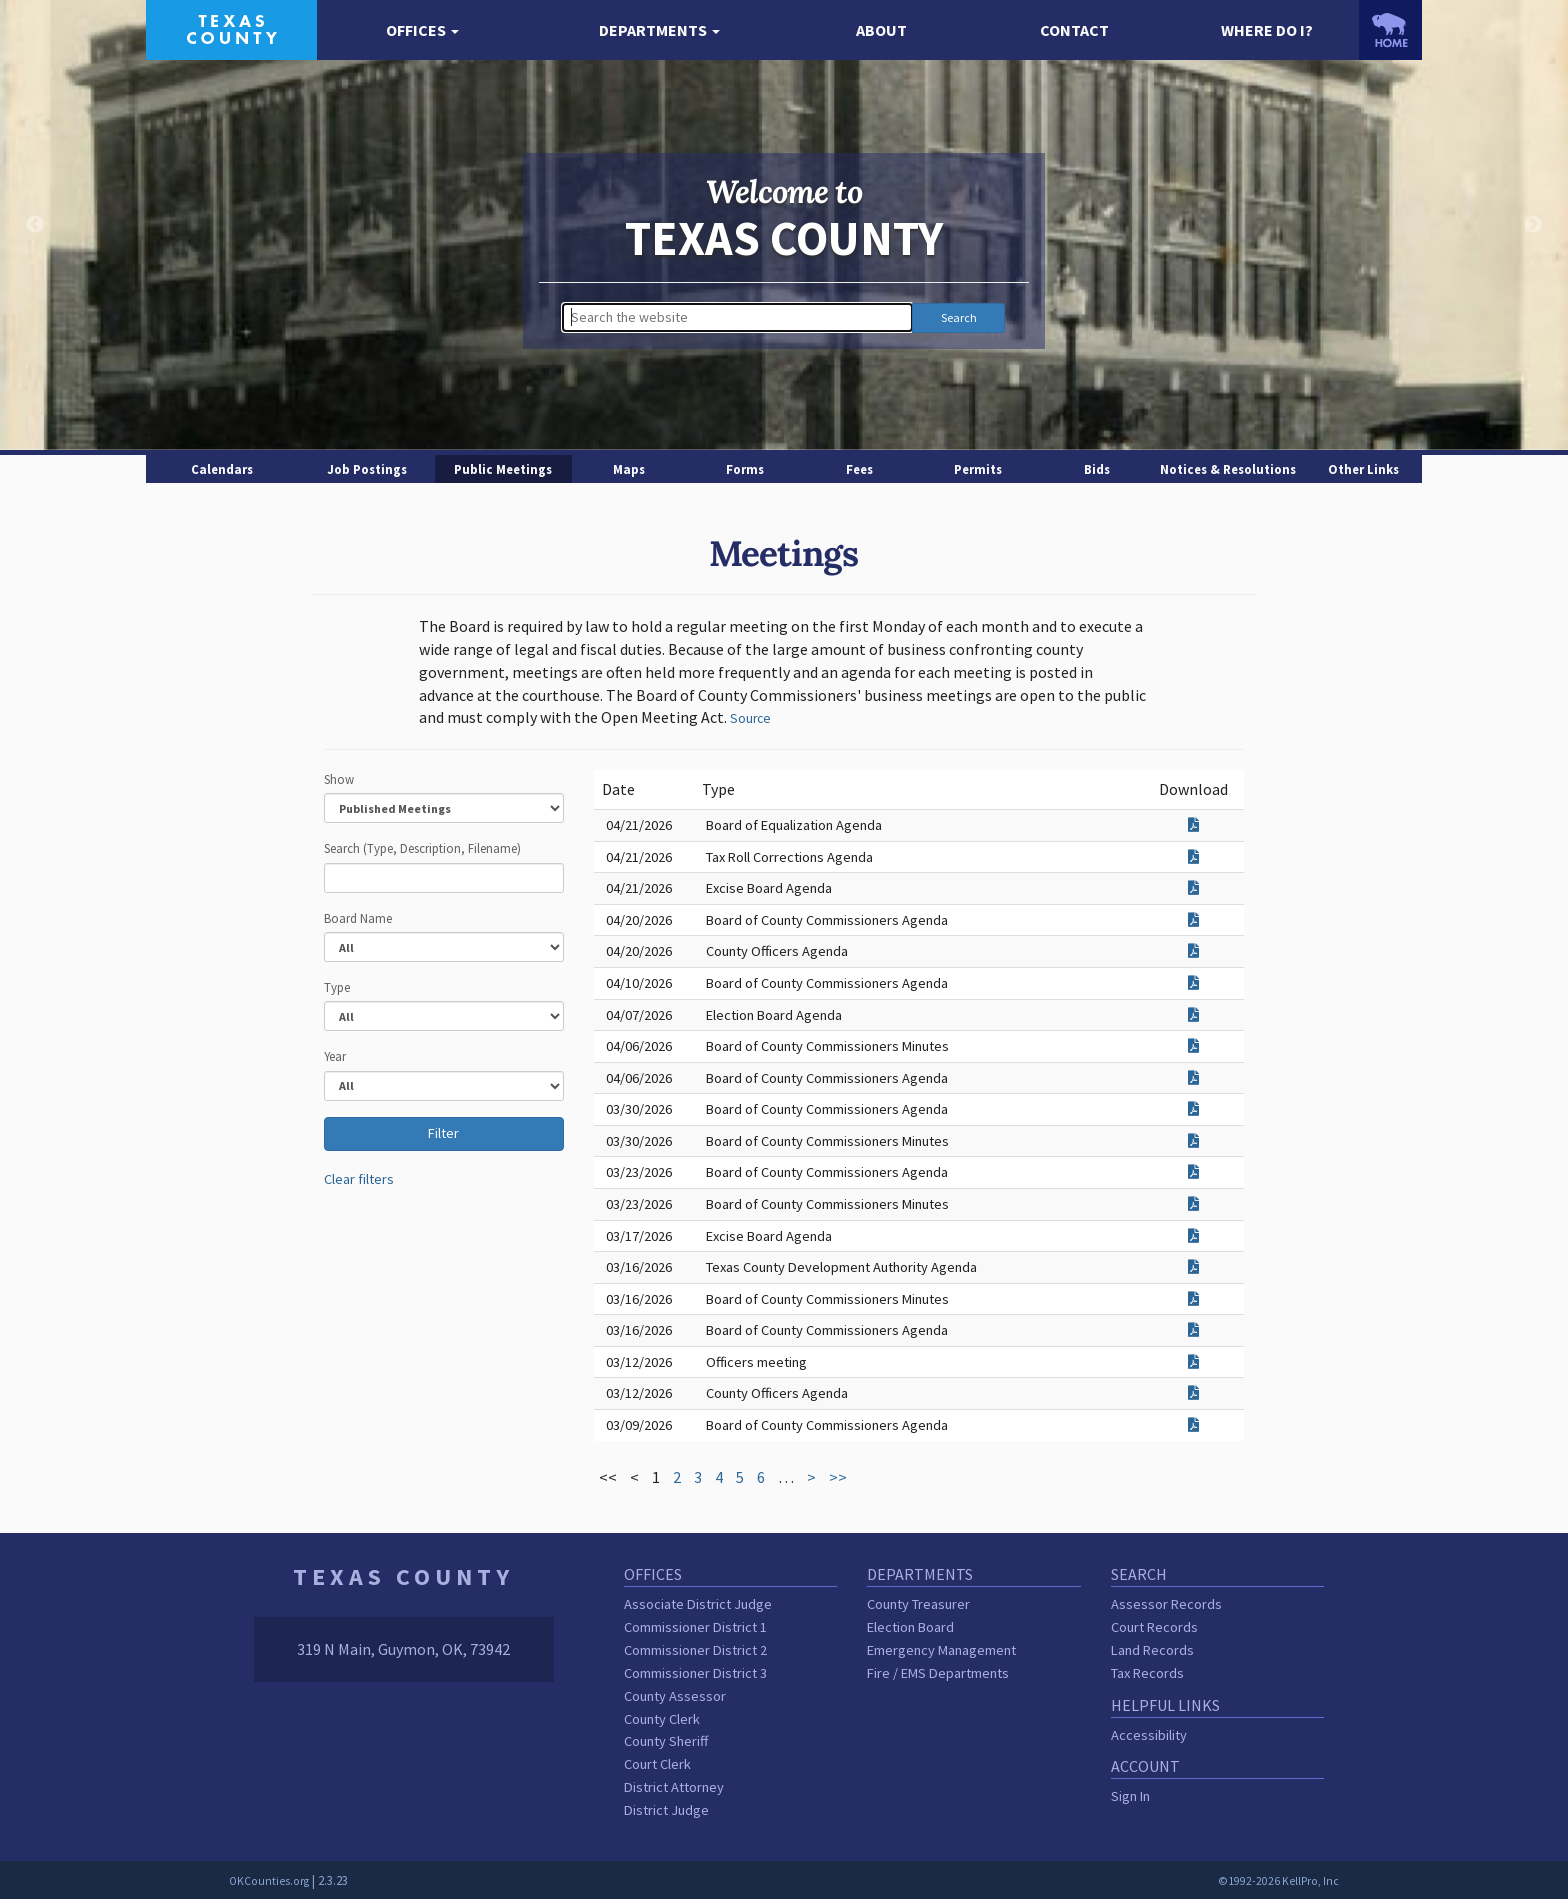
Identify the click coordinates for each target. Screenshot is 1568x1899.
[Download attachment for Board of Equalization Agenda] (1193, 825)
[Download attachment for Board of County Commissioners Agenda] (1193, 920)
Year (335, 1056)
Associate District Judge (698, 1604)
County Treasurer (918, 1604)
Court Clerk (657, 1764)
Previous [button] (35, 225)
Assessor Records (1166, 1604)
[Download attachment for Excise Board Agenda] (1193, 888)
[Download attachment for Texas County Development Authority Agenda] (1193, 1267)
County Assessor (675, 1696)
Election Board (910, 1627)
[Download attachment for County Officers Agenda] (1193, 951)
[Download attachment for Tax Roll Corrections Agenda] (1193, 857)
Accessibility (1149, 1735)
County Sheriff (666, 1741)
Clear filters (359, 1179)
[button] (423, 30)
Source (750, 718)
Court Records (1154, 1627)
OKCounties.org (269, 1881)
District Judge (666, 1810)
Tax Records (1147, 1673)
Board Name (358, 918)
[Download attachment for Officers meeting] (1193, 1362)
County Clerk (662, 1719)
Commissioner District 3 (695, 1673)
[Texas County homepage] (231, 28)
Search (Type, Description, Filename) (422, 848)
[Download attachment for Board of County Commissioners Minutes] (1193, 1046)
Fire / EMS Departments (938, 1673)
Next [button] (1533, 225)
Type (337, 987)
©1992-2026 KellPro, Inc (1278, 1881)
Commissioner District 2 (695, 1650)
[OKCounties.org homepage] (1390, 30)
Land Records (1152, 1650)
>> (838, 1477)
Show (339, 779)
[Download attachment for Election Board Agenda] (1193, 1015)
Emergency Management (941, 1650)
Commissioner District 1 (695, 1627)
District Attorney (674, 1787)
